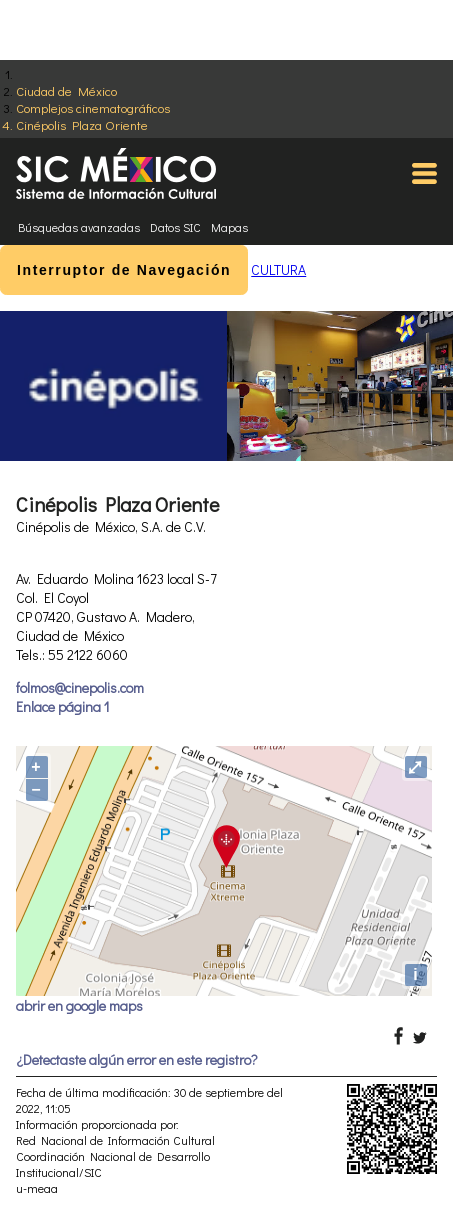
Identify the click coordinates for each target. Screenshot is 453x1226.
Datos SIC (175, 227)
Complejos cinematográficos (93, 107)
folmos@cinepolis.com (80, 687)
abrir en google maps (79, 1005)
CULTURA (278, 269)
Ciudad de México (66, 90)
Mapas (229, 227)
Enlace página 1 (62, 706)
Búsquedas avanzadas (79, 227)
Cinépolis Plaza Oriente (82, 124)
